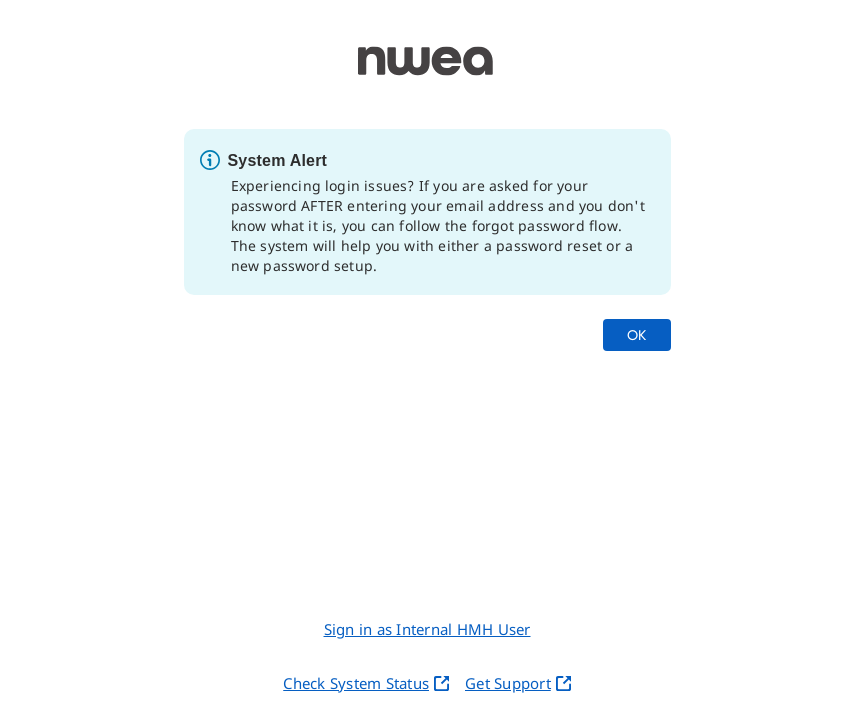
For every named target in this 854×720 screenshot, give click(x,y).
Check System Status (366, 683)
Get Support (518, 683)
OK (636, 334)
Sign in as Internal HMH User (427, 629)
